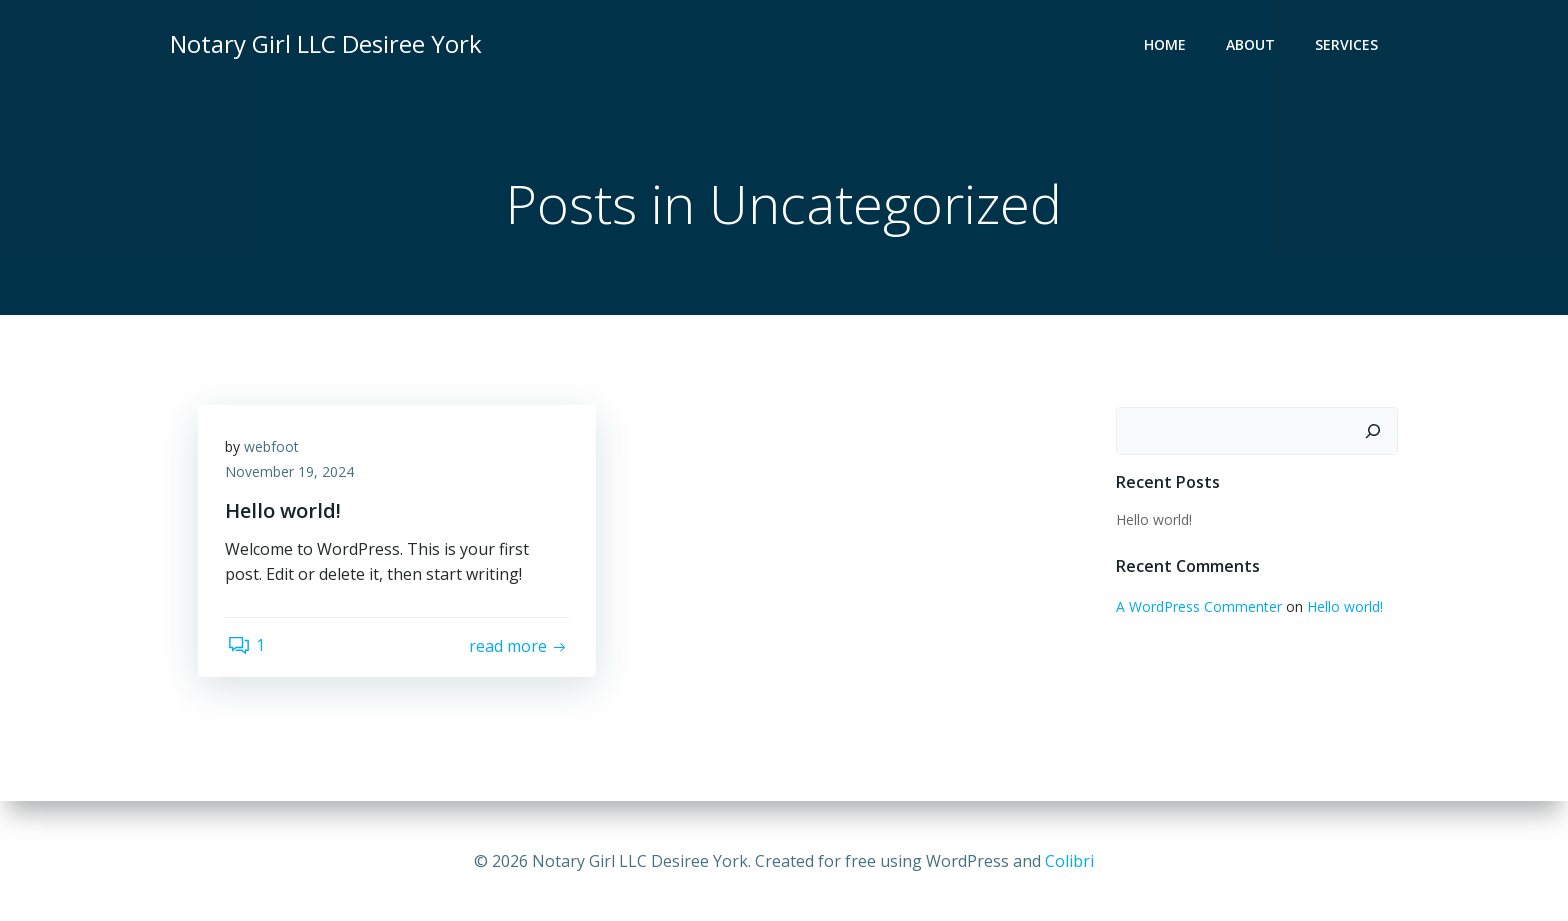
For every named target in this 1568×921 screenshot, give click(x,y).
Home (1167, 45)
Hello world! (1153, 520)
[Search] (1375, 432)
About (1252, 45)
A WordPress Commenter (1198, 607)
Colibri (1069, 861)
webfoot (274, 450)
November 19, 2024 (292, 476)
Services (1348, 45)
